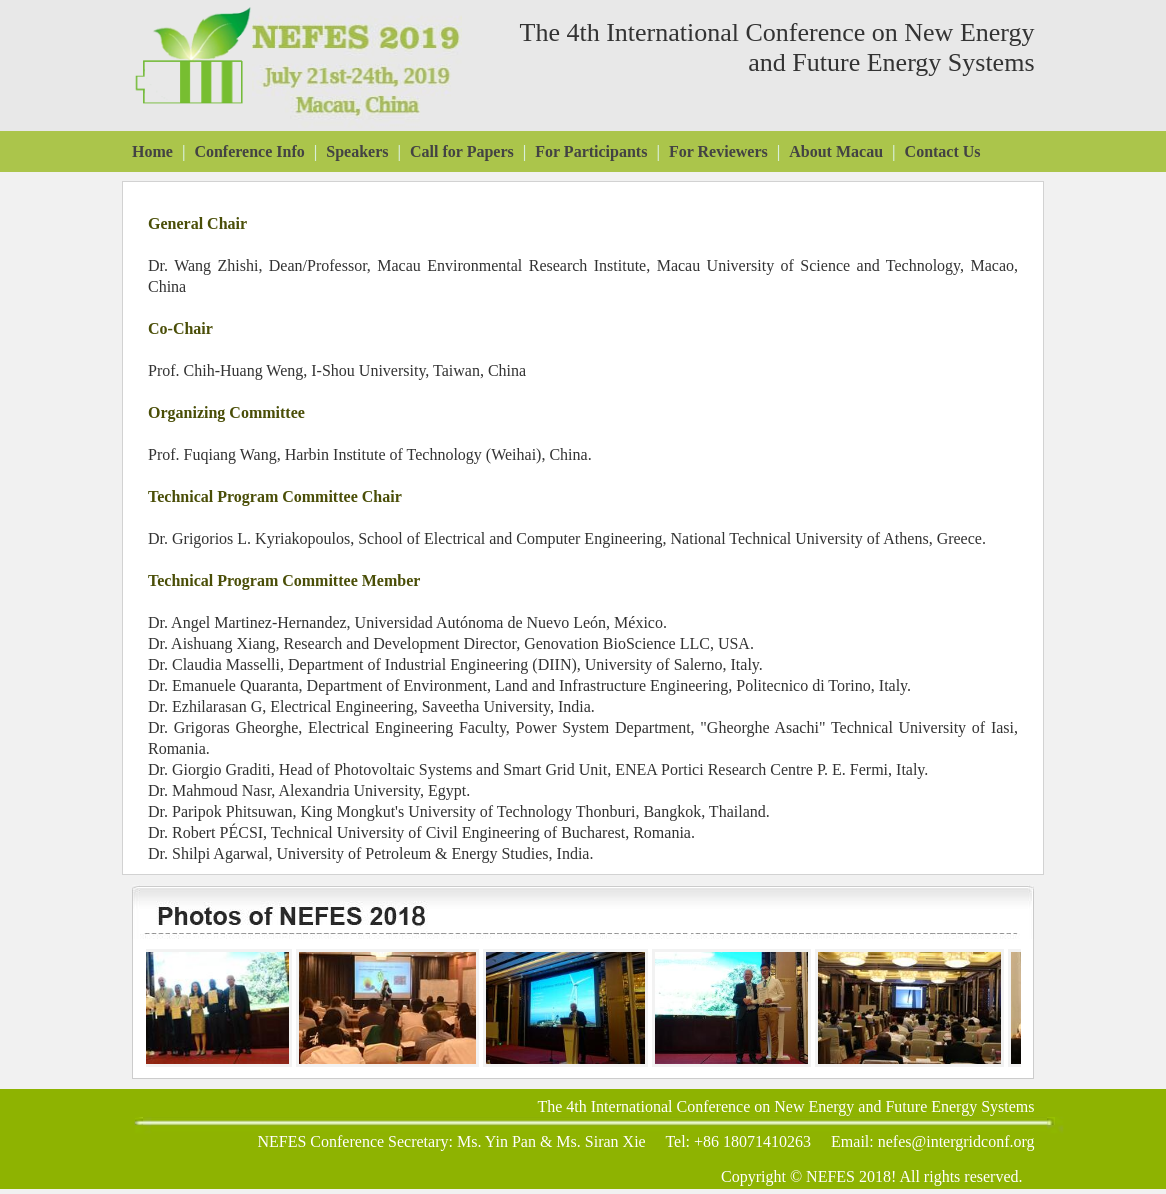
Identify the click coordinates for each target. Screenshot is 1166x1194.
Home (152, 151)
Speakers (357, 151)
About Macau (836, 151)
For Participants (591, 151)
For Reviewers (718, 151)
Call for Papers (462, 151)
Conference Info (249, 151)
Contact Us (943, 151)
